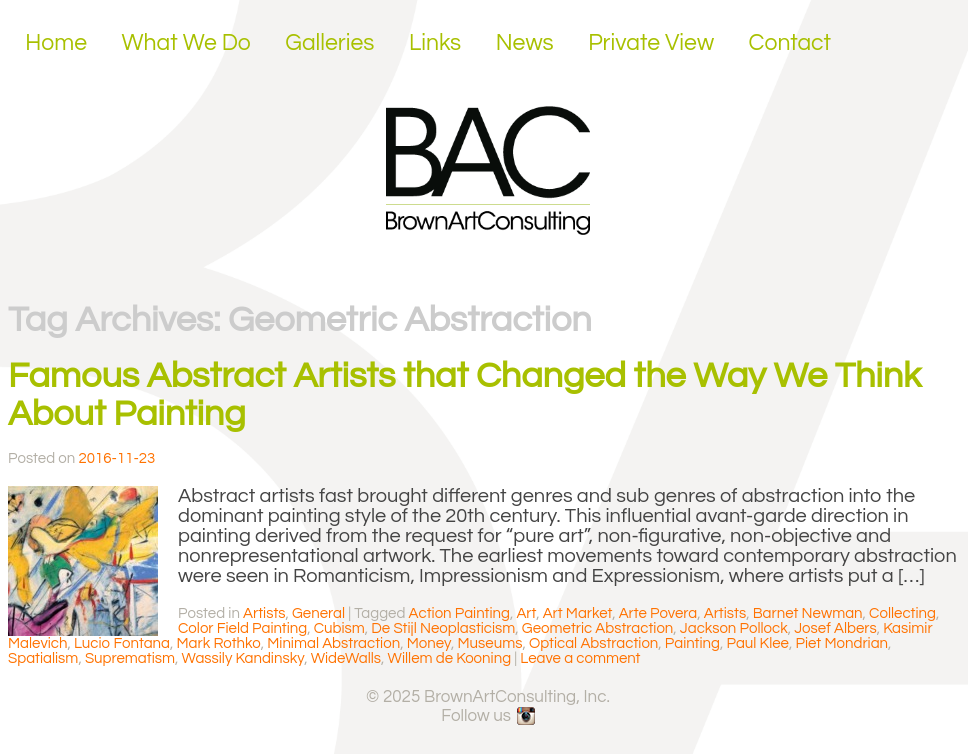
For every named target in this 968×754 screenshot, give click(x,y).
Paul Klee (757, 643)
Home (56, 43)
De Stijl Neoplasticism (443, 628)
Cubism (339, 628)
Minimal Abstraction (333, 643)
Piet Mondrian (841, 643)
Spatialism (43, 658)
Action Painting (459, 613)
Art (526, 613)
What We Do (186, 43)
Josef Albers (835, 628)
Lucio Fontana (122, 643)
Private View (651, 43)
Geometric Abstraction (598, 628)
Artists (264, 613)
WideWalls (346, 658)
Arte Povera (658, 613)
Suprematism (130, 658)
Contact (790, 43)
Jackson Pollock (734, 628)
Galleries (329, 43)
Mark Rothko (218, 643)
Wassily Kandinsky (243, 658)
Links (435, 43)
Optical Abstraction (593, 643)
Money (429, 643)
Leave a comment (580, 658)
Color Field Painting (242, 628)
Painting (692, 643)
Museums (489, 643)
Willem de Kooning (449, 658)
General (318, 613)
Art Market (578, 613)
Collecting (902, 613)
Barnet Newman (808, 613)
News (525, 43)
